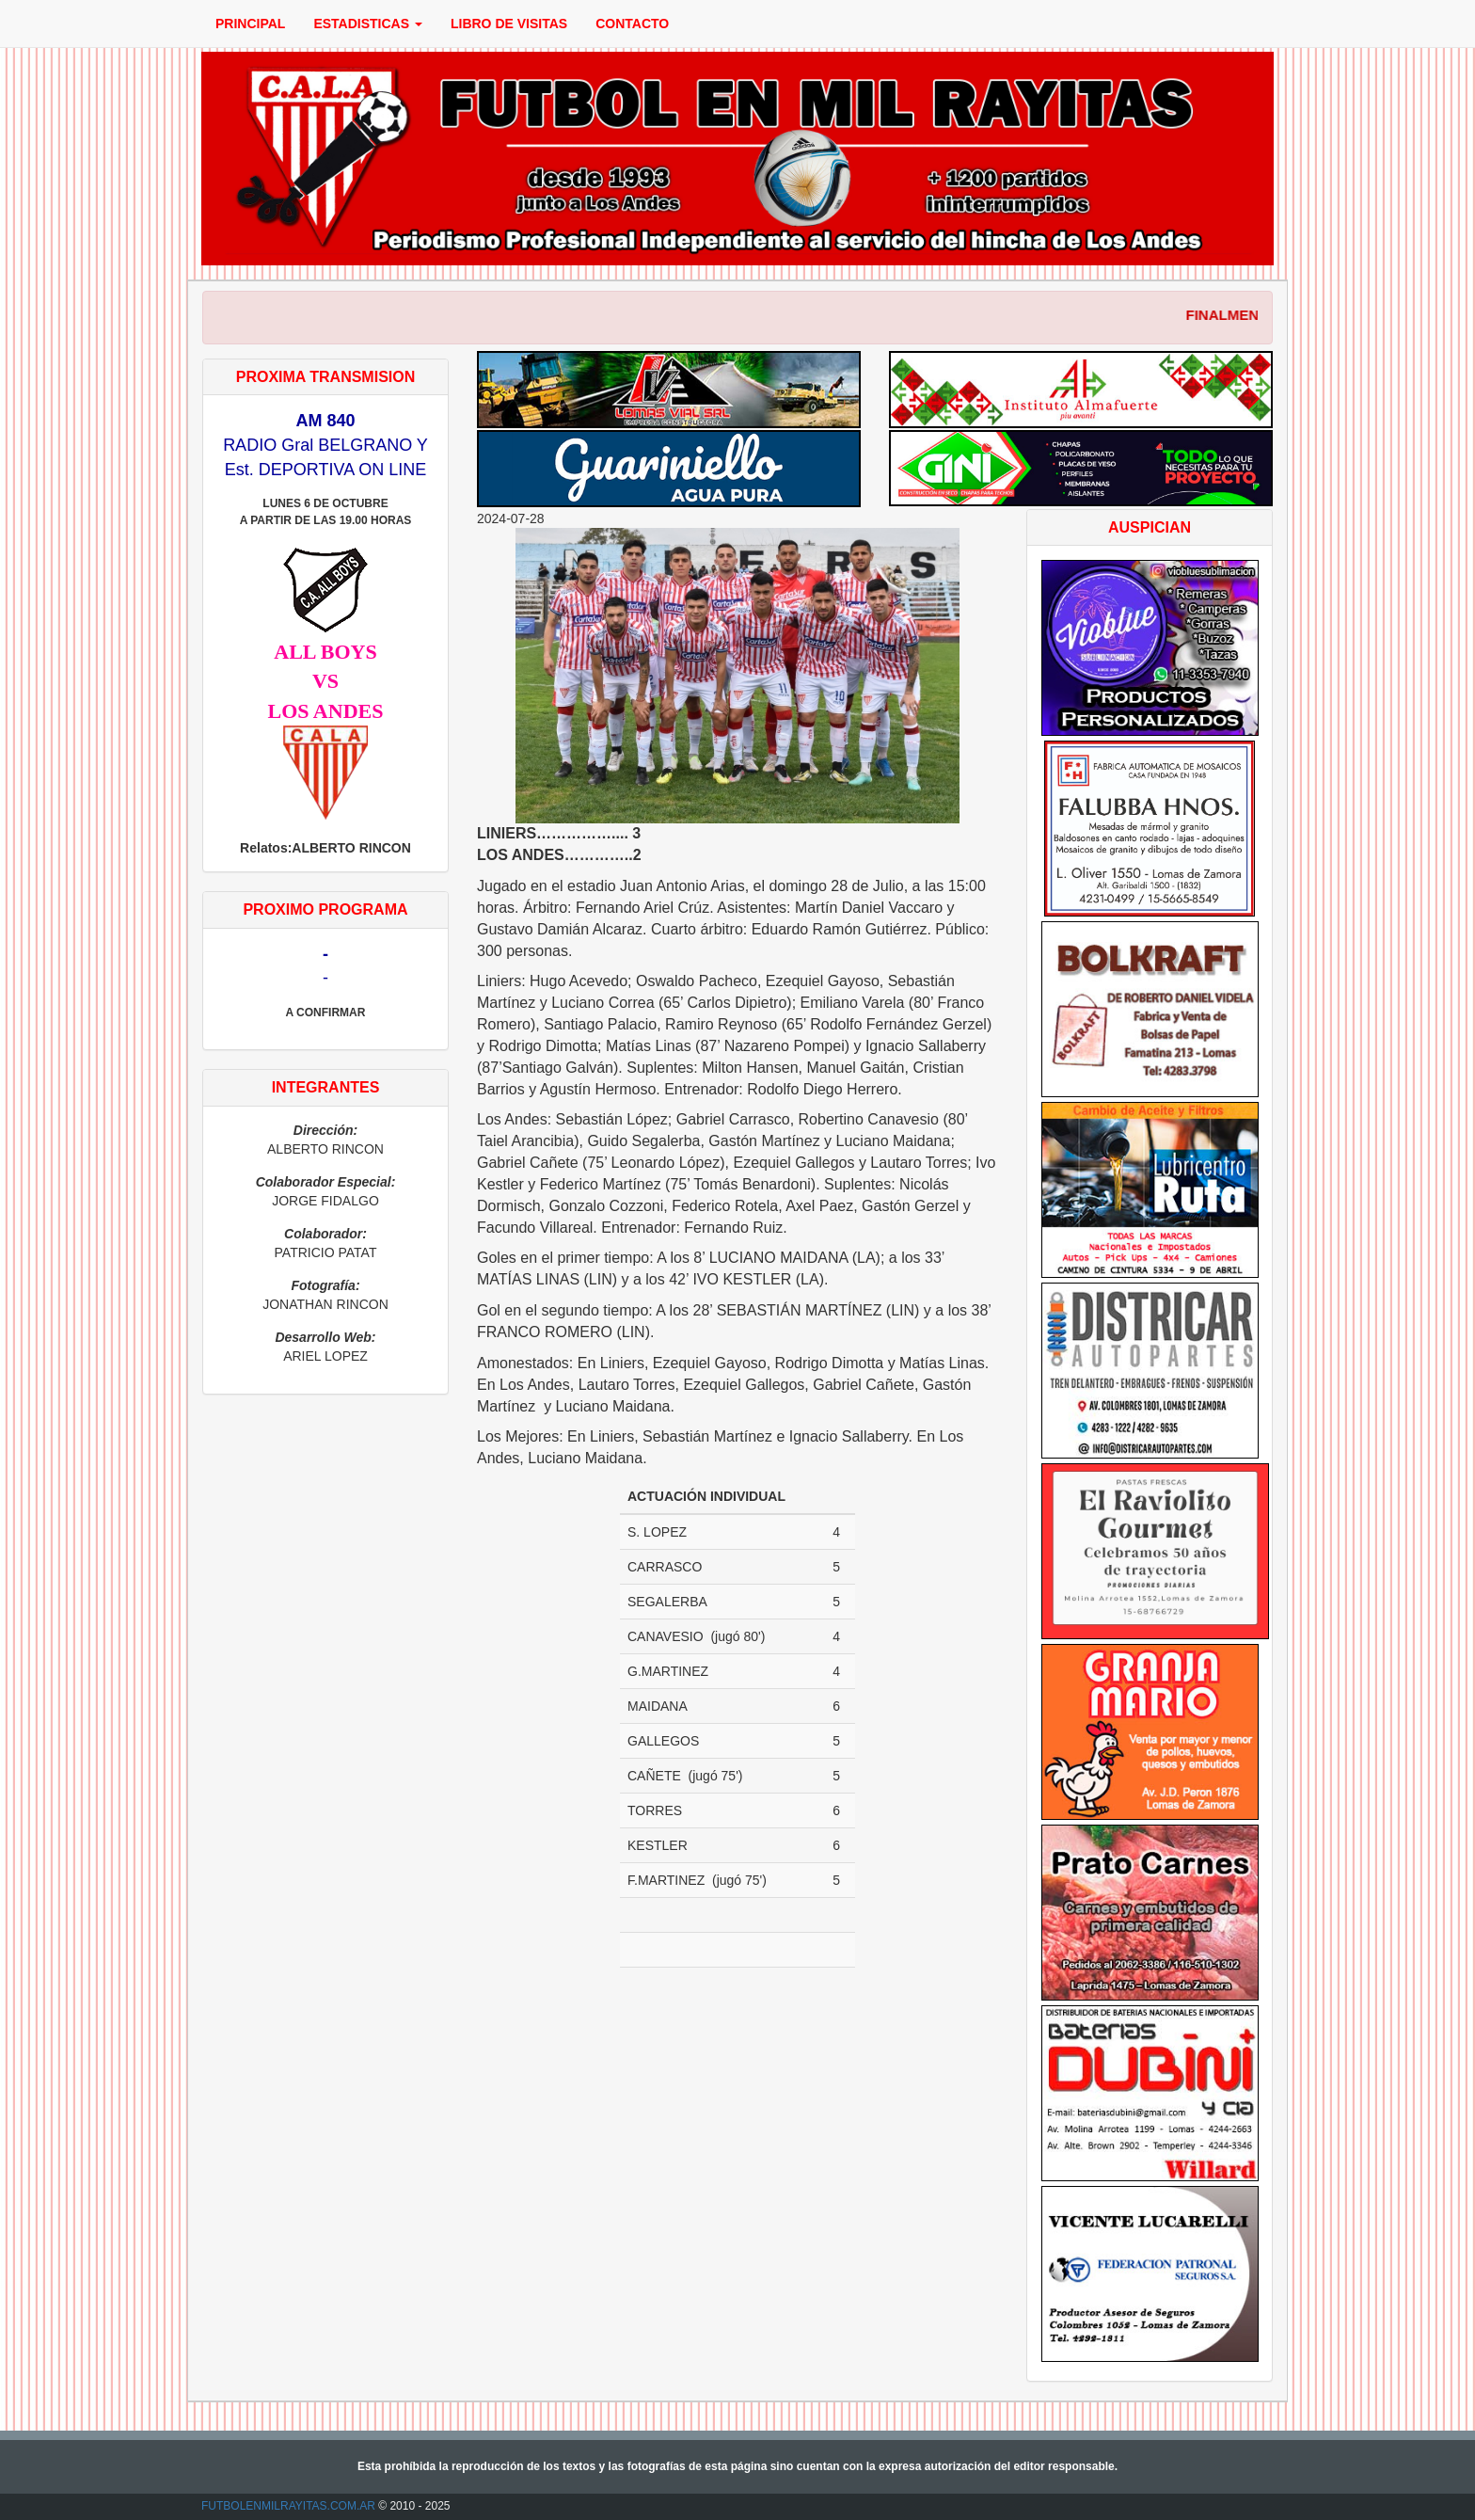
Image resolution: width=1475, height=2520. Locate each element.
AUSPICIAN (1149, 527)
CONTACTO (632, 23)
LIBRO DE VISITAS (509, 23)
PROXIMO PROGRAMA (325, 909)
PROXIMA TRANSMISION (326, 377)
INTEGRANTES (326, 1087)
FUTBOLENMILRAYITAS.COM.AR (288, 2505)
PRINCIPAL (250, 23)
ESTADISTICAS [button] (367, 23)
